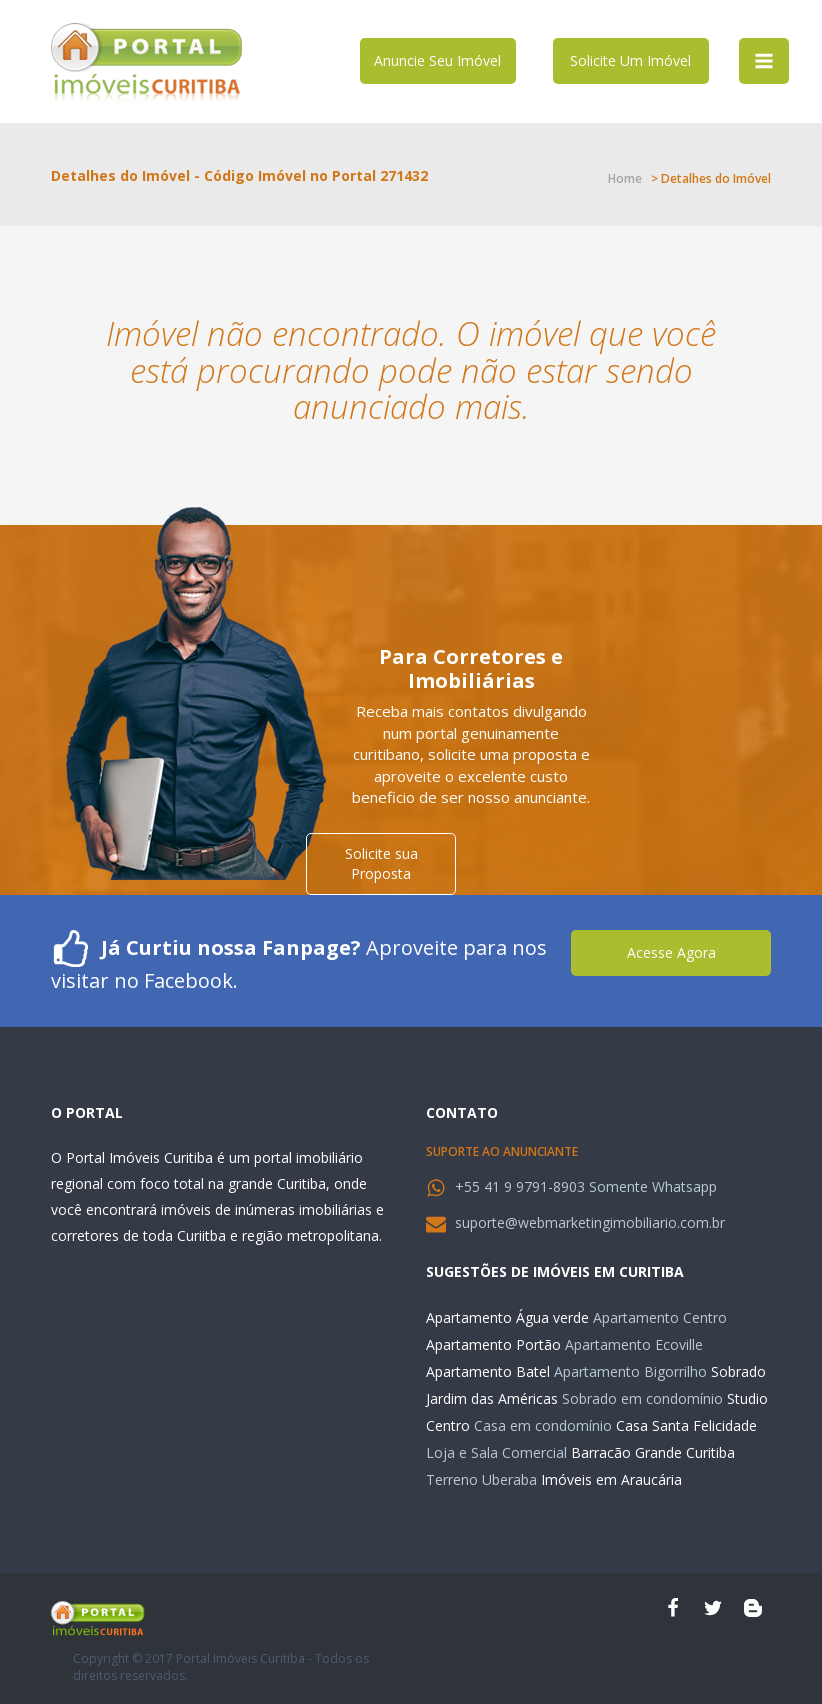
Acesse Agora (671, 952)
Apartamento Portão (493, 1344)
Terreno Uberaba (481, 1479)
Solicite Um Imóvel (630, 60)
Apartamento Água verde (507, 1317)
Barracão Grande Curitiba (653, 1452)
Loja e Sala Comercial (496, 1452)
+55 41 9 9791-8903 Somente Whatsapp (586, 1186)
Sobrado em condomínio (642, 1398)
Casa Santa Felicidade (686, 1425)
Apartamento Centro (660, 1317)
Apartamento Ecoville (634, 1344)
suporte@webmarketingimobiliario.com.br (590, 1222)
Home (625, 178)
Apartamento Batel (488, 1371)
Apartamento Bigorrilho (630, 1371)
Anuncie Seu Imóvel (437, 60)
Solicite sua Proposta (381, 863)
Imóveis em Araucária (611, 1479)
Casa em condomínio (543, 1425)
